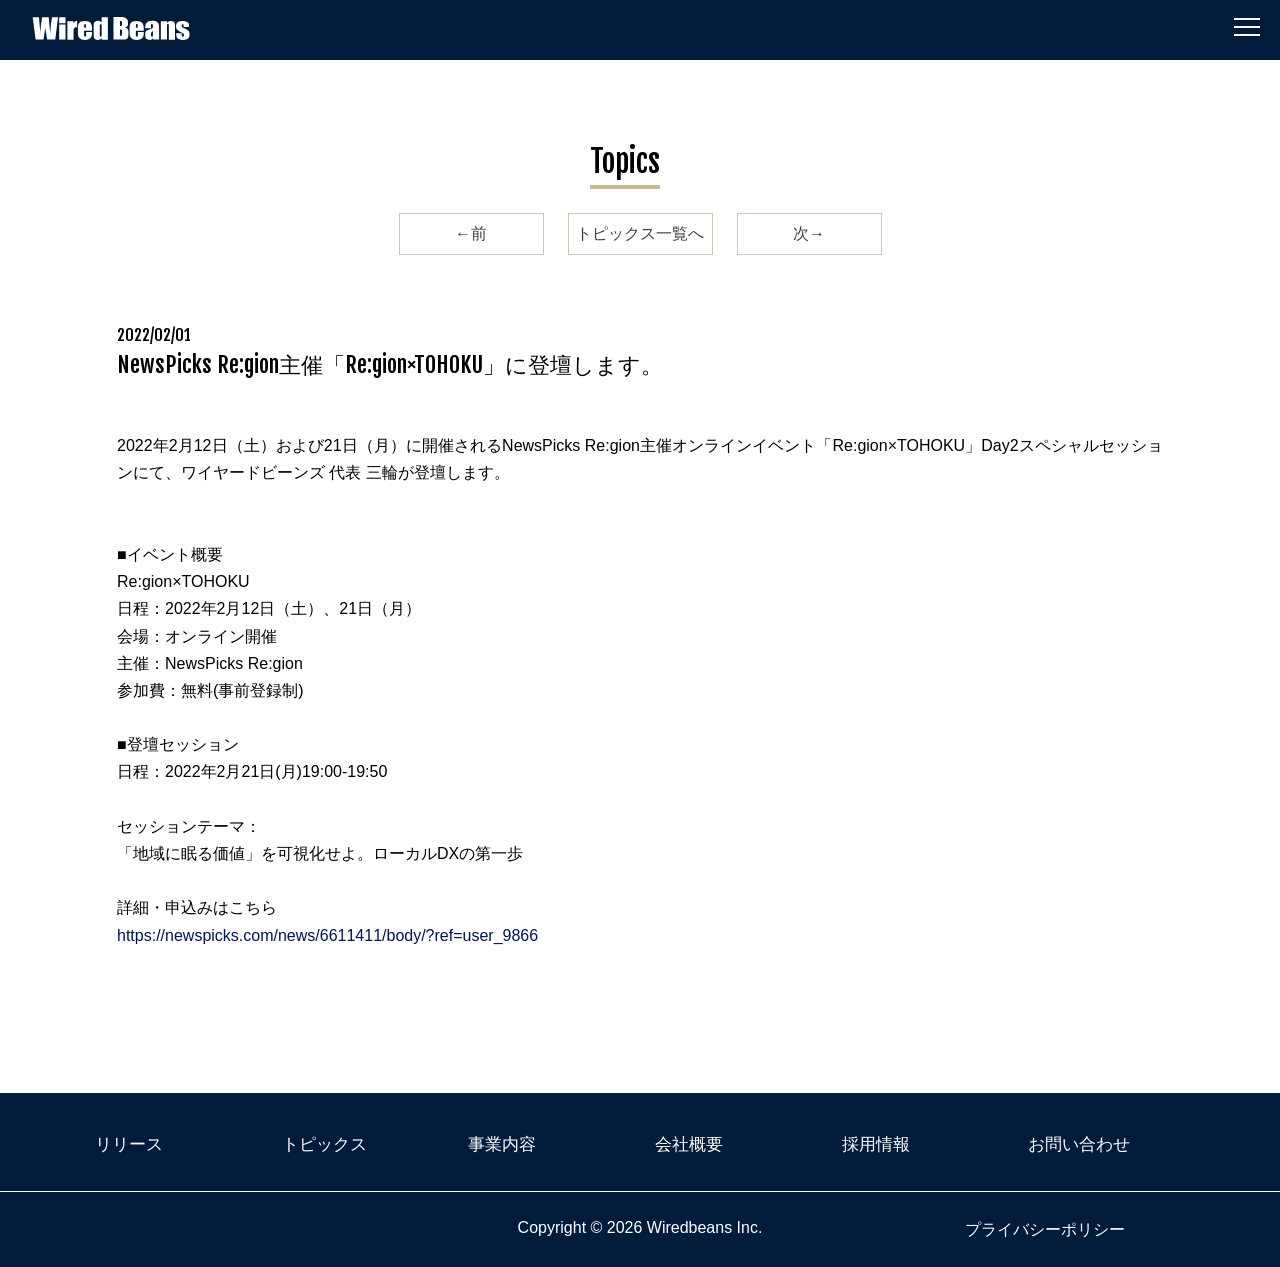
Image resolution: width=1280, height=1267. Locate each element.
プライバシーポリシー (1045, 1229)
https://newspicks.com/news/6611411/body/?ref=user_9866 (327, 935)
